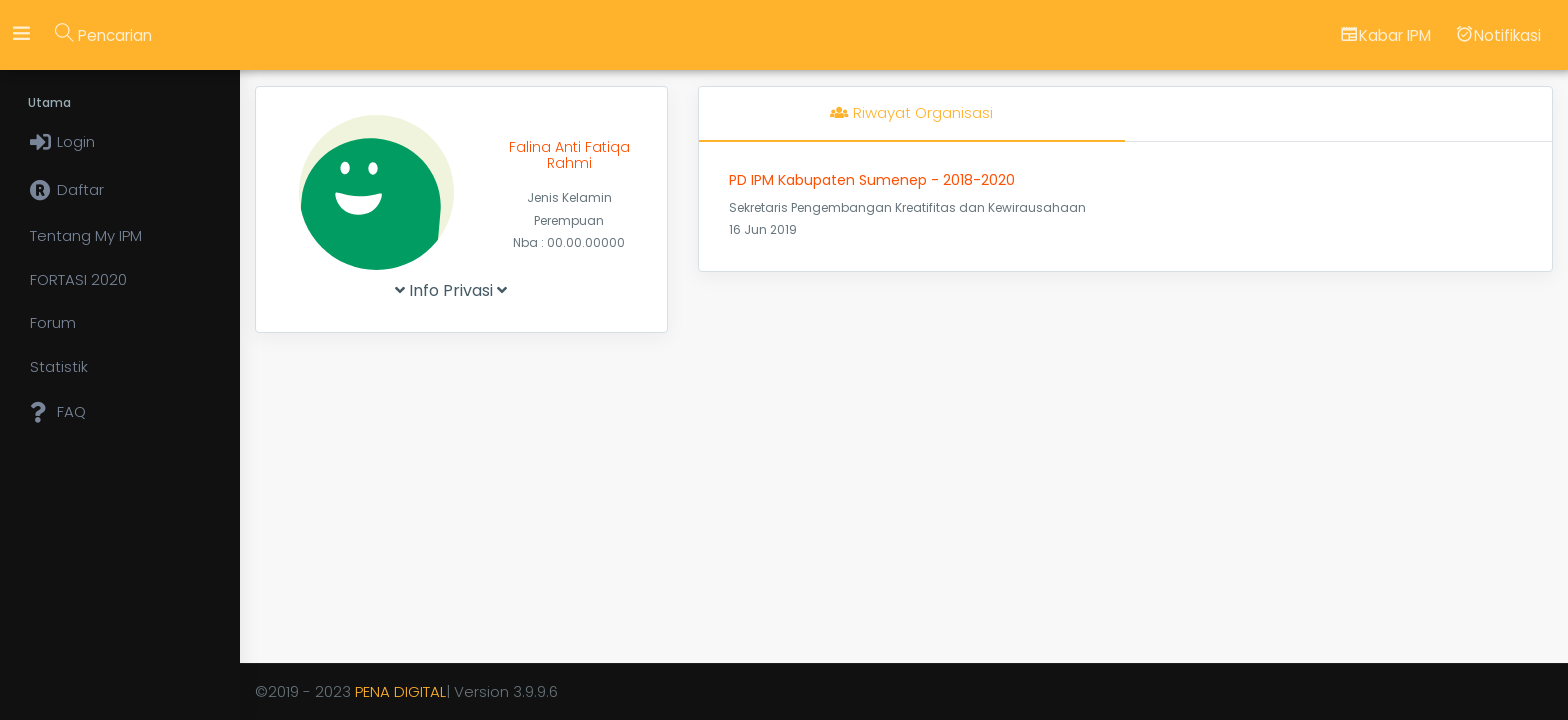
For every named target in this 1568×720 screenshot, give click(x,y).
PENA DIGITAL (400, 691)
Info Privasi (451, 290)
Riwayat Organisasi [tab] (911, 112)
